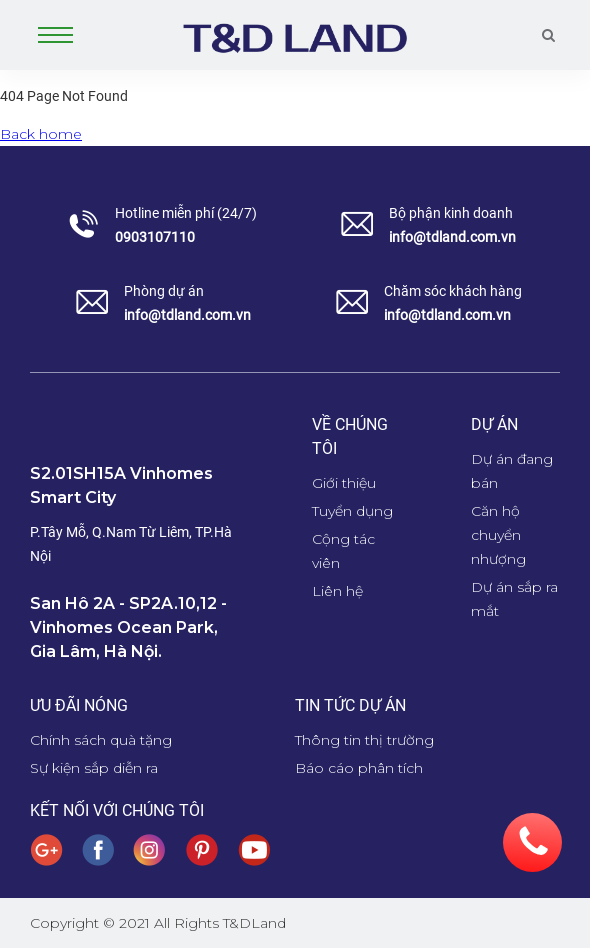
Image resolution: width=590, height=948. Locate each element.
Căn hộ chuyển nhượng (498, 535)
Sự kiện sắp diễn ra (94, 768)
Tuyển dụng (352, 511)
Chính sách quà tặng (101, 740)
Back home (41, 134)
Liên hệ (337, 591)
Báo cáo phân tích (359, 768)
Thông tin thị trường (364, 740)
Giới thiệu (344, 483)
